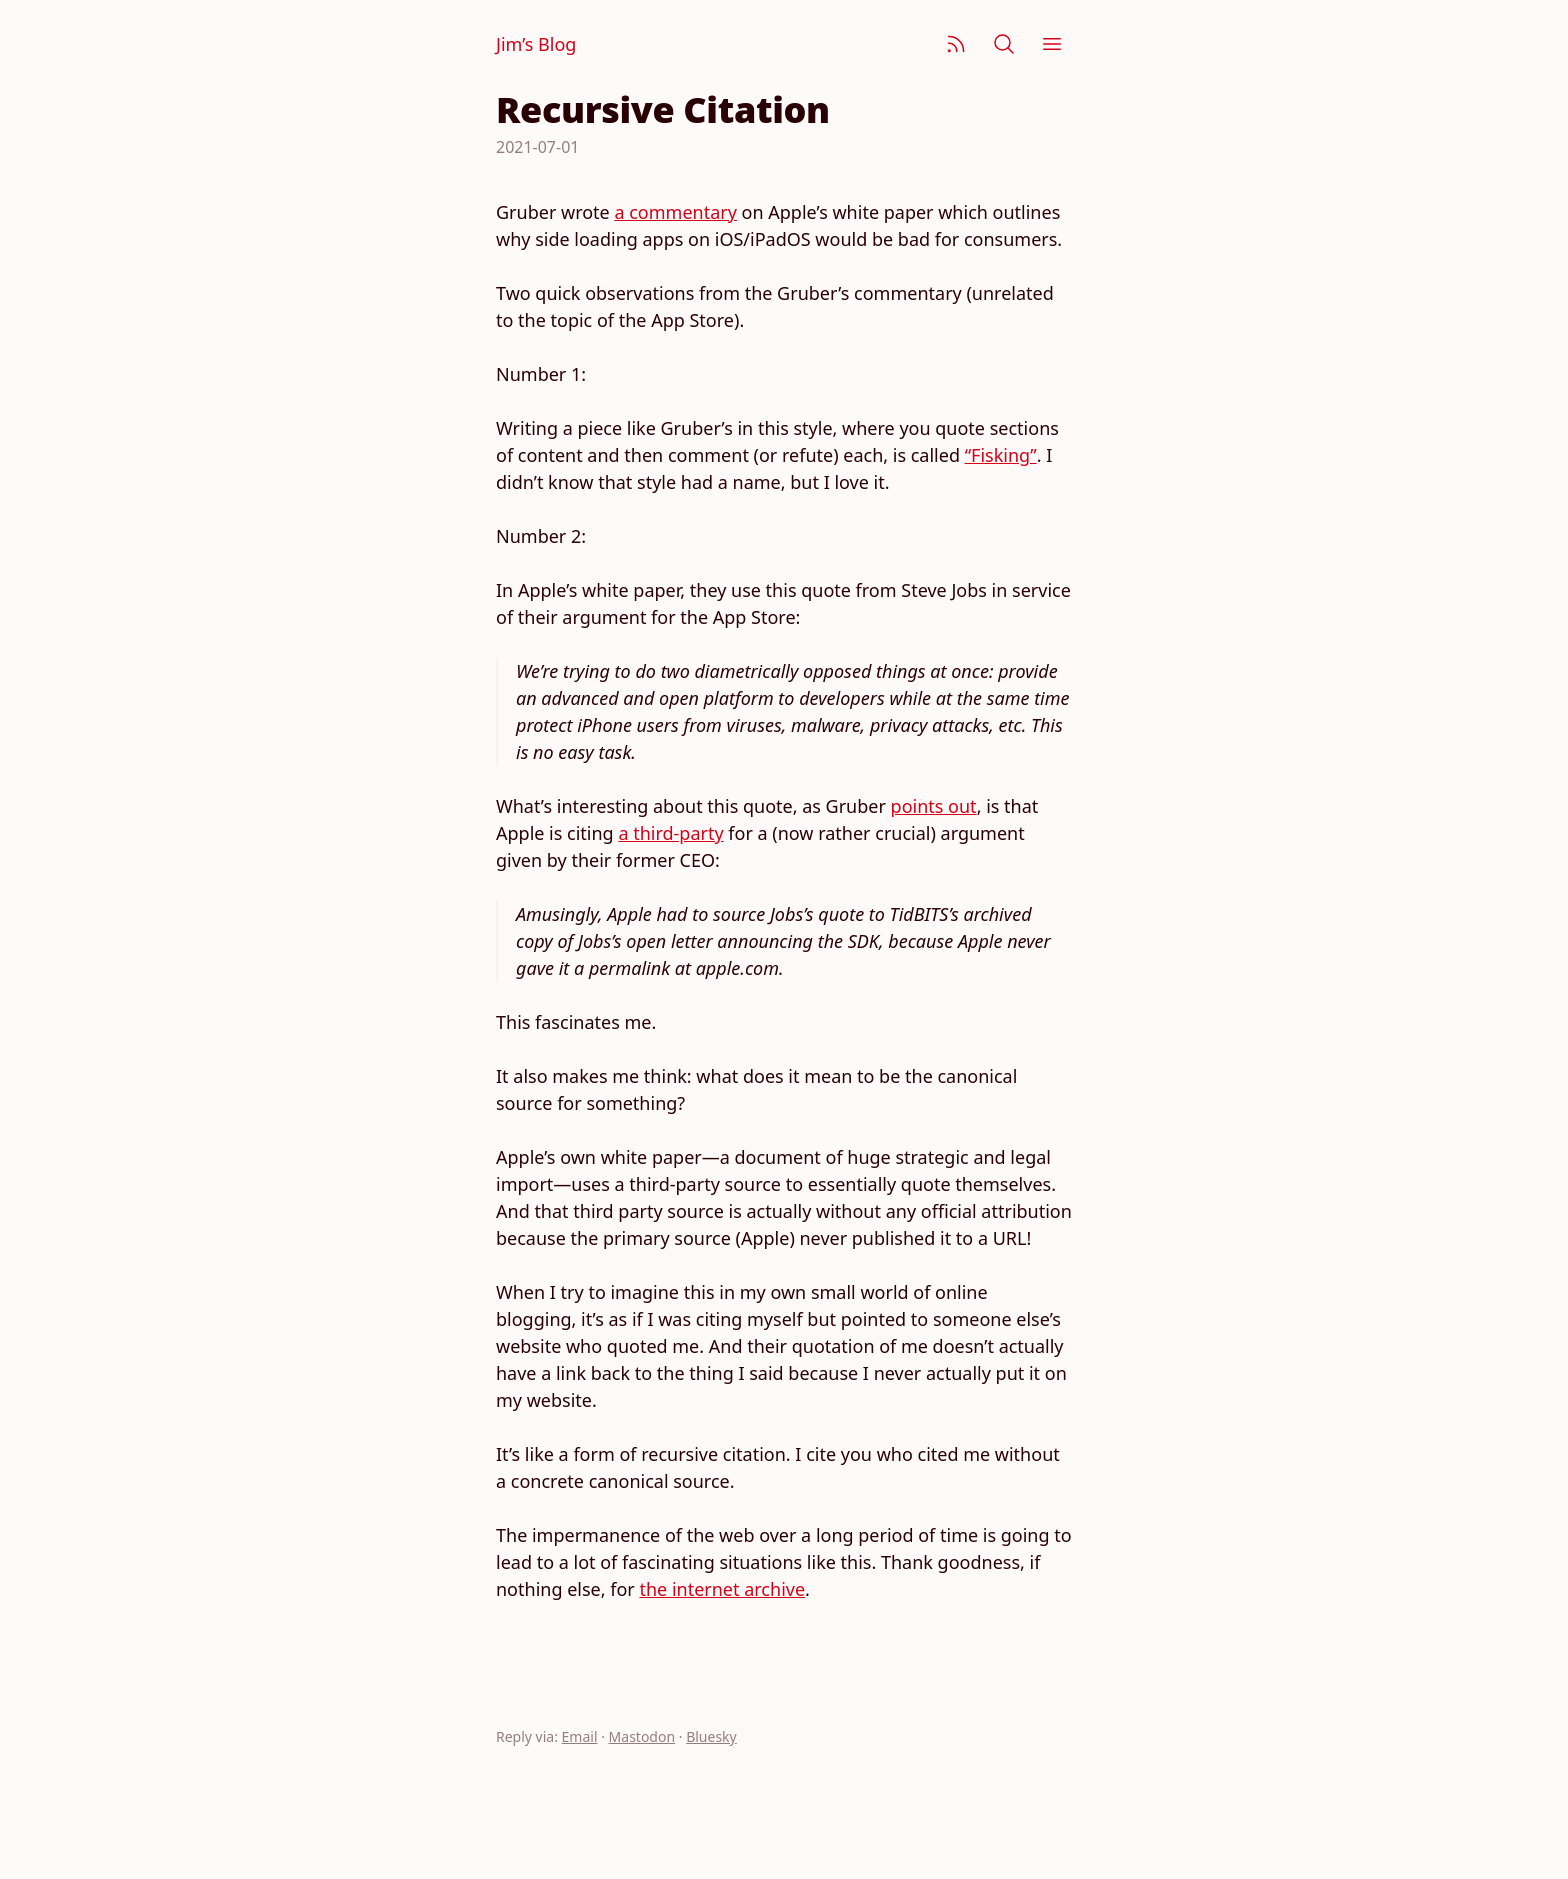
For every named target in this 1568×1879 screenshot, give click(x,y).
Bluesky (711, 1736)
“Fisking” (1001, 455)
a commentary (675, 212)
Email (580, 1736)
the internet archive (722, 1589)
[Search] (1004, 44)
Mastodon (642, 1736)
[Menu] (1052, 44)
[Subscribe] (956, 44)
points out (934, 806)
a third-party (670, 833)
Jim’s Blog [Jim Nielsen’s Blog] (536, 44)
